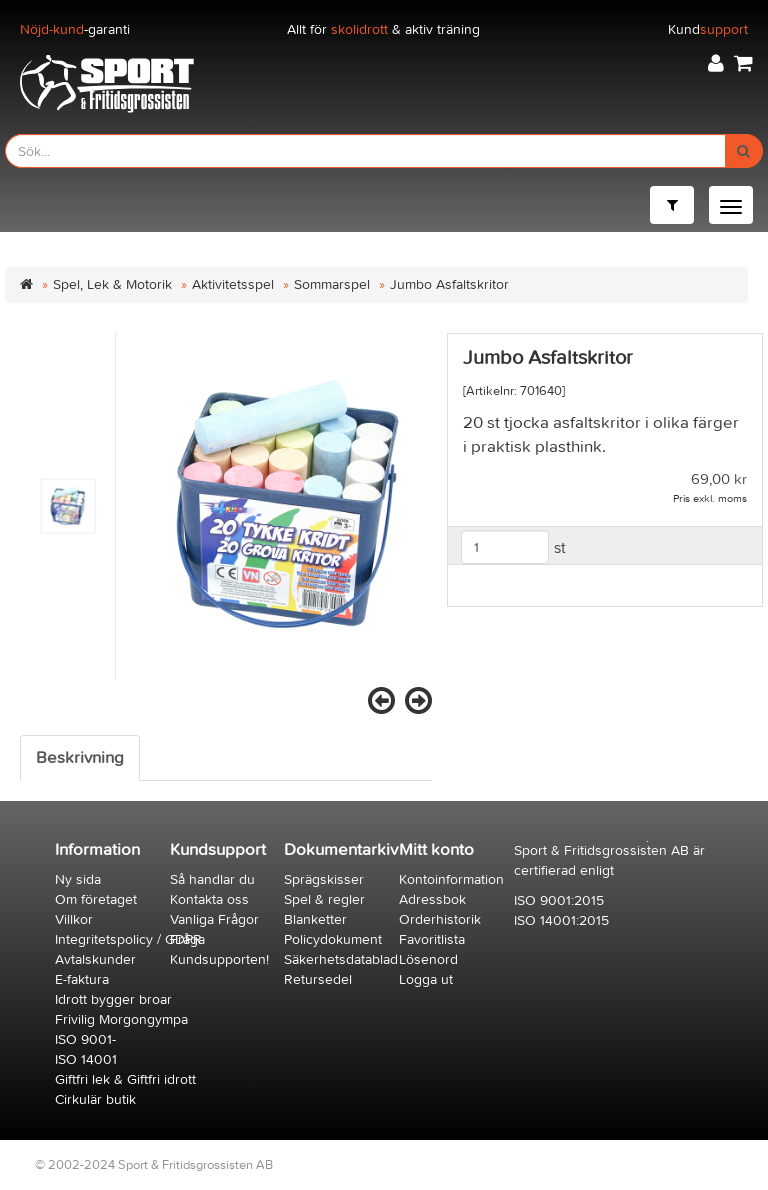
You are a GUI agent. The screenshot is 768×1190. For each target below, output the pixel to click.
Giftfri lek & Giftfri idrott (125, 1079)
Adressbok (432, 899)
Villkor (74, 919)
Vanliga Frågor (214, 919)
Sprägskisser (324, 879)
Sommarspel (332, 284)
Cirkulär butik (95, 1099)
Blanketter (315, 919)
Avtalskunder (95, 959)
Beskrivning (80, 758)
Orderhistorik (440, 919)
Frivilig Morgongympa (121, 1019)
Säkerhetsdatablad (341, 959)
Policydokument (333, 939)
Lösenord (428, 959)
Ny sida (78, 879)
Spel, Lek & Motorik (112, 284)
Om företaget (96, 899)
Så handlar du (212, 879)
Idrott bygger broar (113, 999)
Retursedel (318, 979)
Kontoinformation (451, 879)
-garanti (75, 29)
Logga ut (426, 979)
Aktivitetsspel (233, 284)
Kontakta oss (209, 899)
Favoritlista (432, 939)
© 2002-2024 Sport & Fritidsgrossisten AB (154, 1164)
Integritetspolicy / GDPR (128, 939)
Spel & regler (324, 899)
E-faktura (82, 979)
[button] (716, 63)
